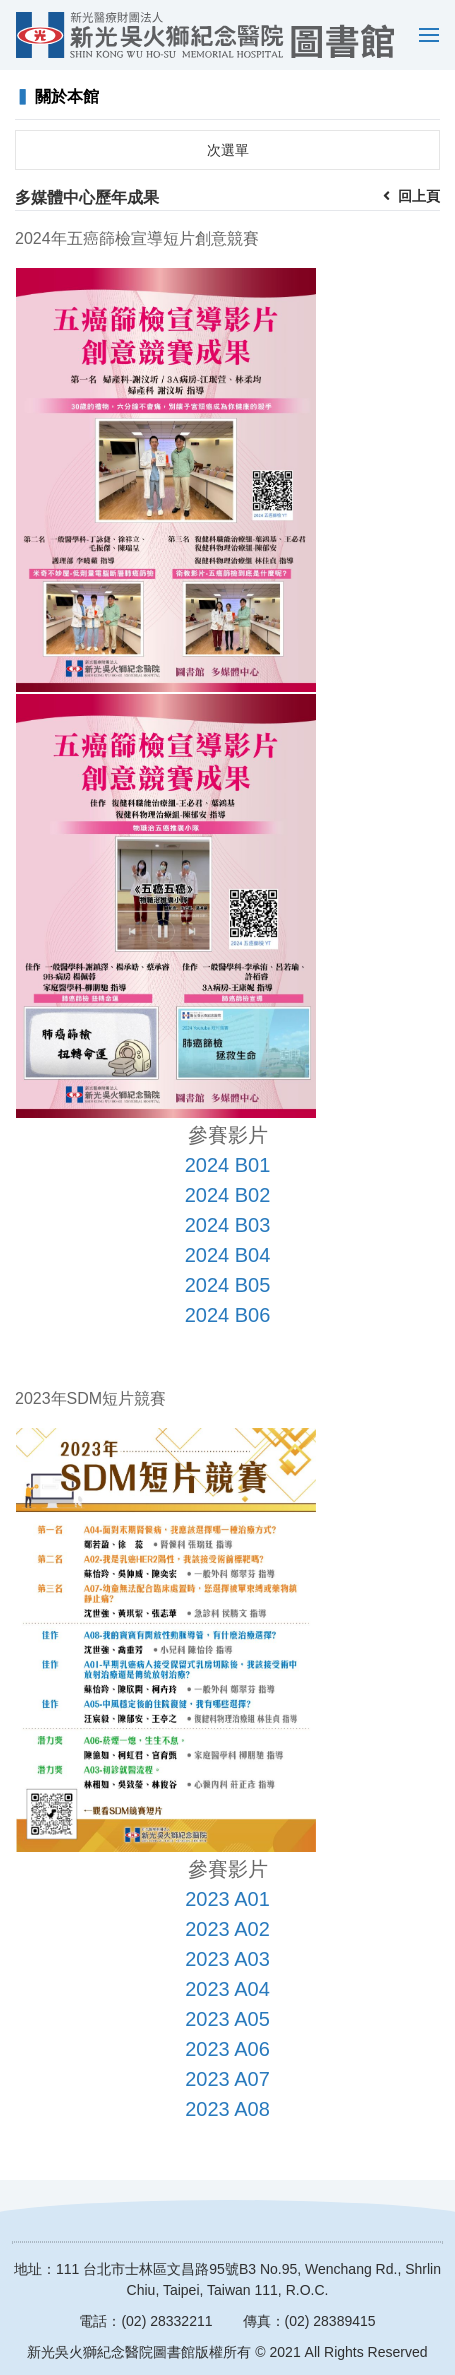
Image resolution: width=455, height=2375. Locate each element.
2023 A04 (227, 1989)
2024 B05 (228, 1285)
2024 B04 (228, 1255)
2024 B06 (228, 1315)
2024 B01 (228, 1165)
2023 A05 (227, 2019)
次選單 (228, 150)
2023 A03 (227, 1959)
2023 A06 (227, 2049)
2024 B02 (228, 1195)
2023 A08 (227, 2109)
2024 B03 (228, 1225)
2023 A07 (227, 2079)
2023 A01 (227, 1899)
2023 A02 (227, 1929)
